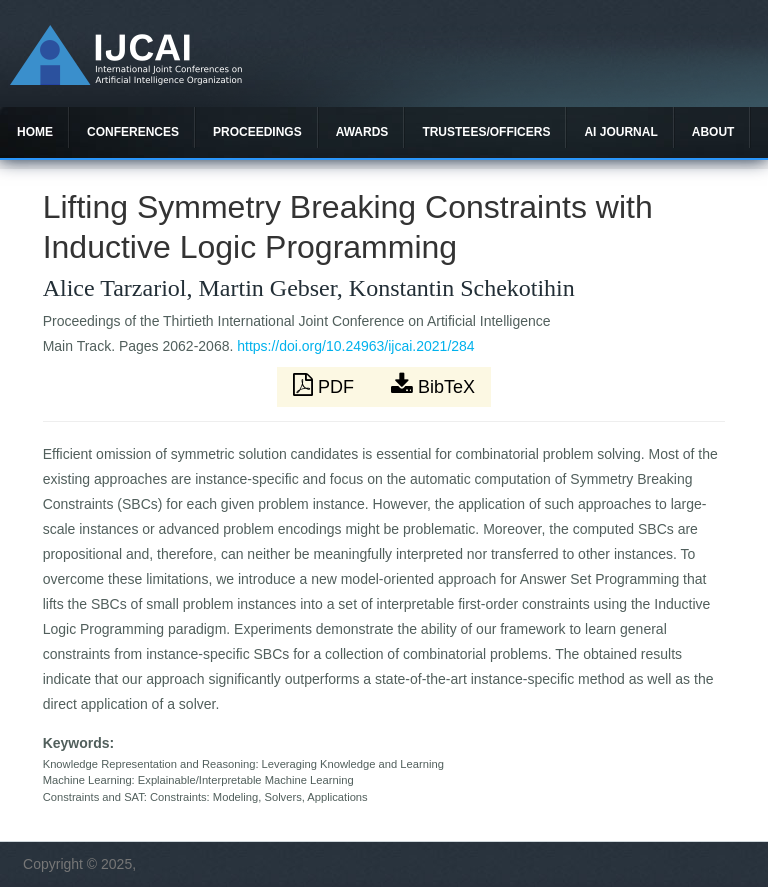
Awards (362, 132)
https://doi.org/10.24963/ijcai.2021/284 (355, 346)
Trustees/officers (486, 132)
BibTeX (433, 385)
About (713, 132)
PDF (326, 385)
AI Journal (620, 132)
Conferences (133, 132)
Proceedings (257, 132)
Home (35, 132)
